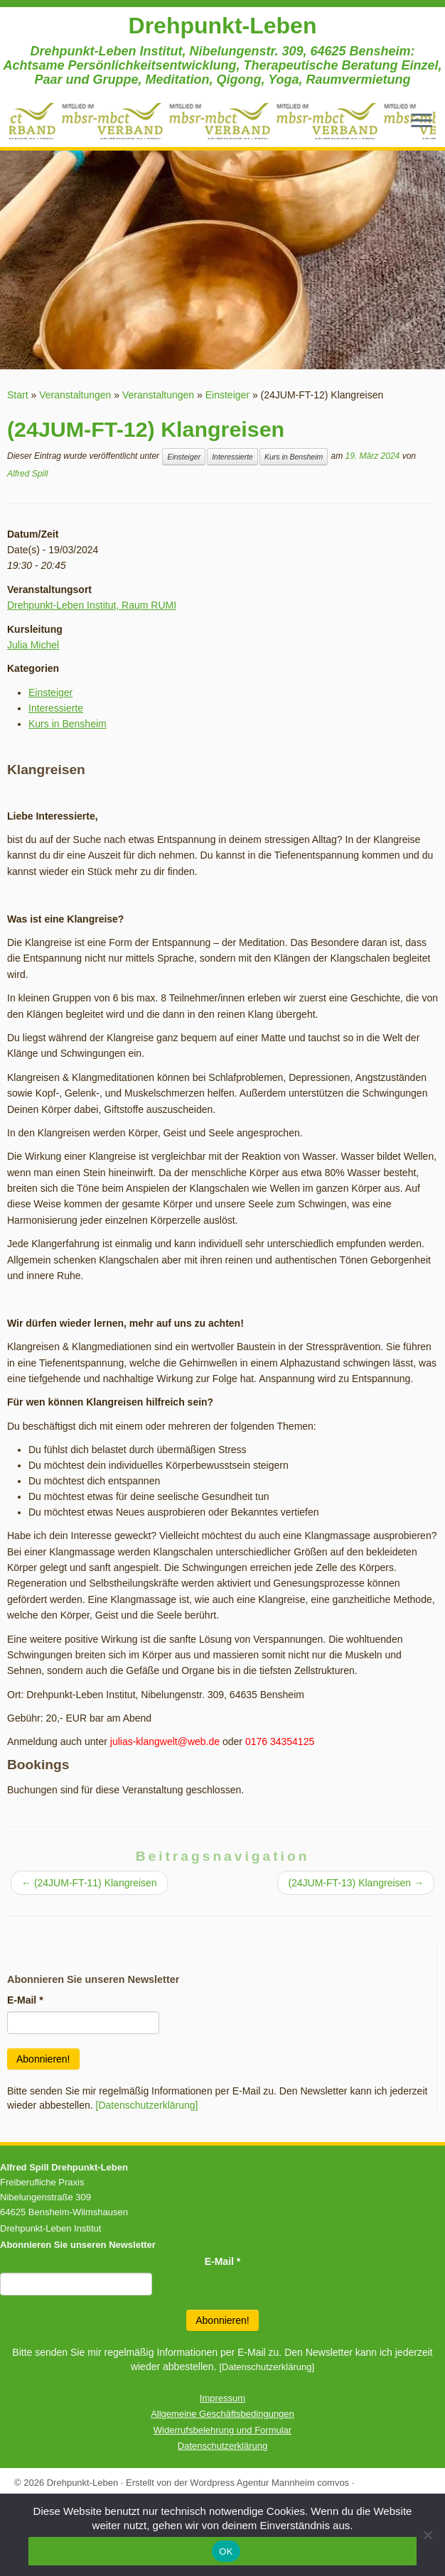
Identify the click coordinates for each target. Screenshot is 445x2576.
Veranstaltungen (75, 395)
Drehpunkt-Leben (223, 25)
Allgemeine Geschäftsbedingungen (222, 2413)
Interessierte (232, 456)
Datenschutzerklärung (222, 2445)
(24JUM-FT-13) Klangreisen (356, 1882)
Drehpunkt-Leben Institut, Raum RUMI (91, 605)
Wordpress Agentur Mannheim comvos (269, 2482)
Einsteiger (227, 395)
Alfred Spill (27, 474)
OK (225, 2551)
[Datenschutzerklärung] (147, 2105)
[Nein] (427, 2535)
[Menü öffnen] (421, 121)
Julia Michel (33, 645)
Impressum (222, 2398)
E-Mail (25, 2000)
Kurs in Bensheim (293, 456)
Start (17, 395)
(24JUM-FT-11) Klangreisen (89, 1882)
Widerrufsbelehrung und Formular (222, 2430)
